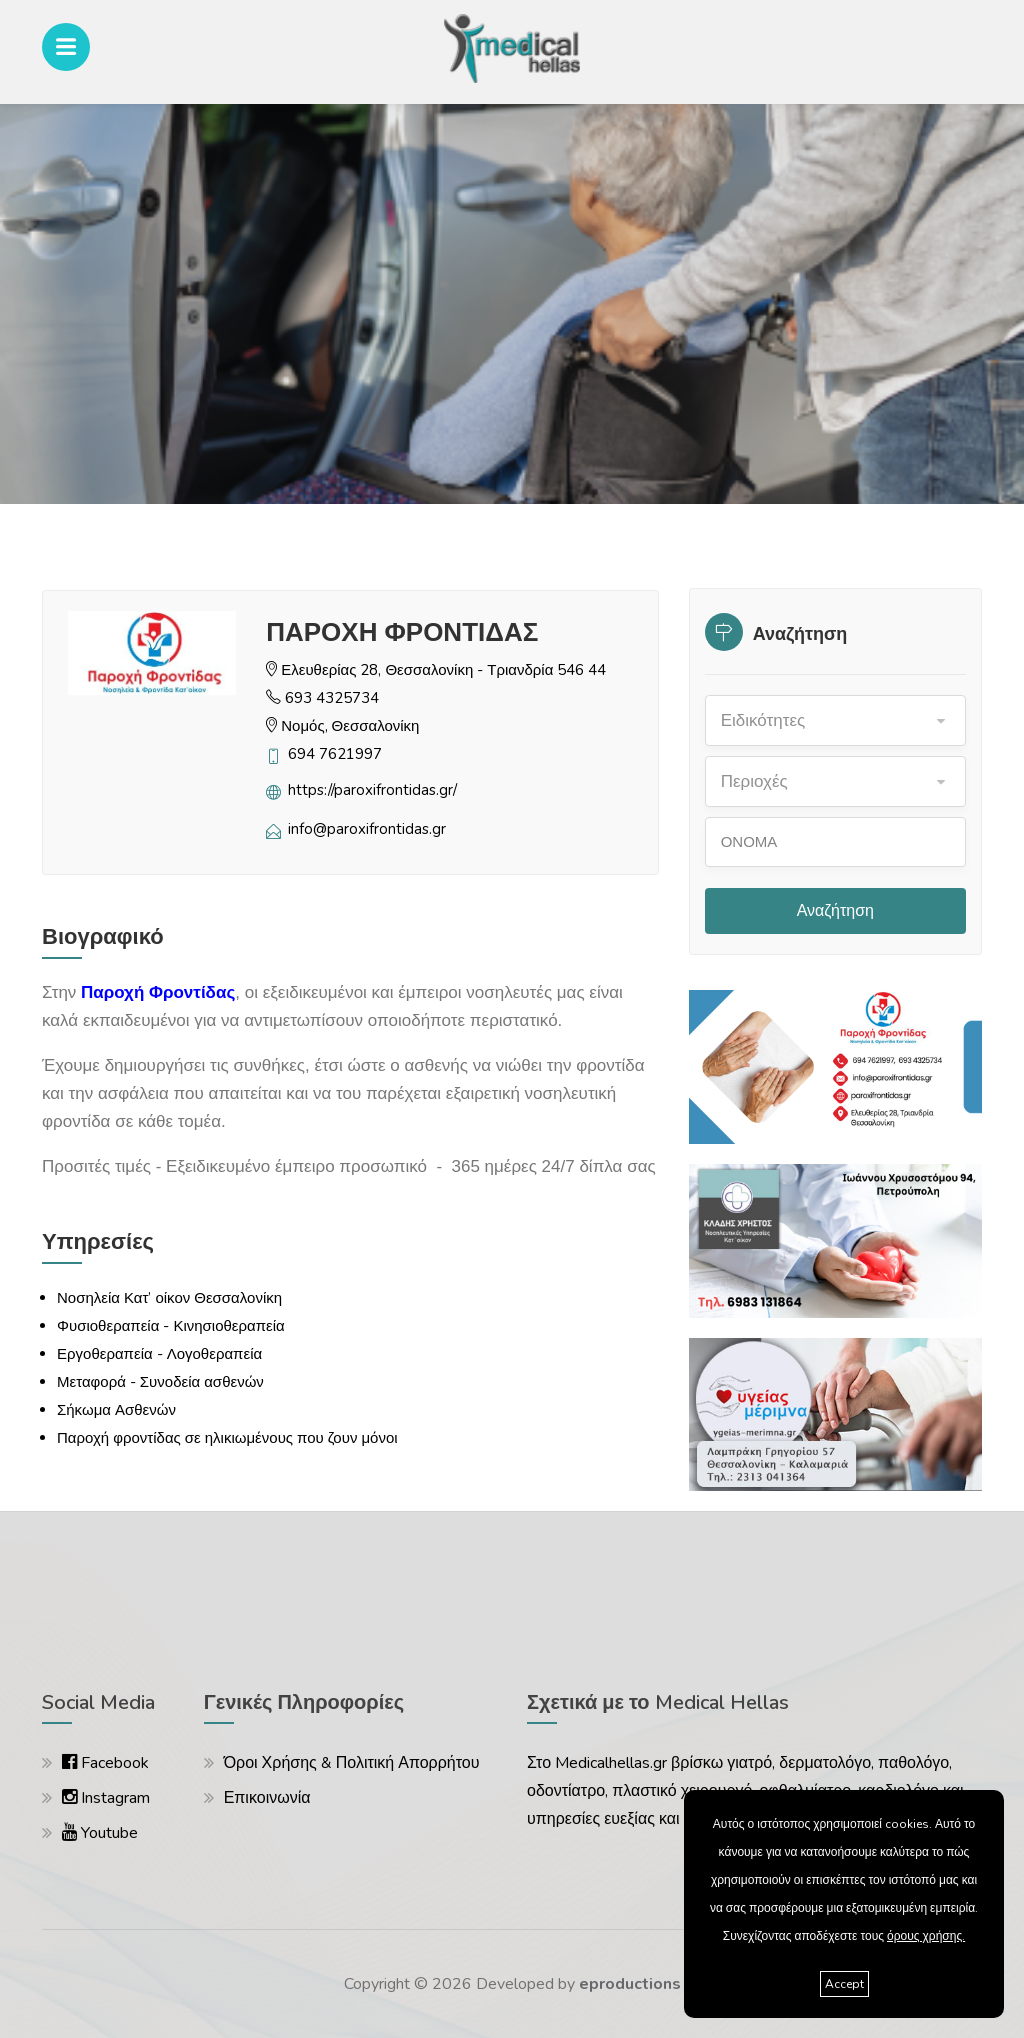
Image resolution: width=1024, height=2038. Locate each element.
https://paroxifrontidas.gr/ (372, 790)
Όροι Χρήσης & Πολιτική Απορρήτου (352, 1763)
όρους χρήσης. (926, 1936)
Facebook (105, 1763)
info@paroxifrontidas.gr (367, 829)
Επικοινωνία (267, 1798)
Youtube (100, 1833)
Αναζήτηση (835, 911)
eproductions (630, 1984)
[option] (512, 304)
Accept (844, 1984)
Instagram (106, 1798)
